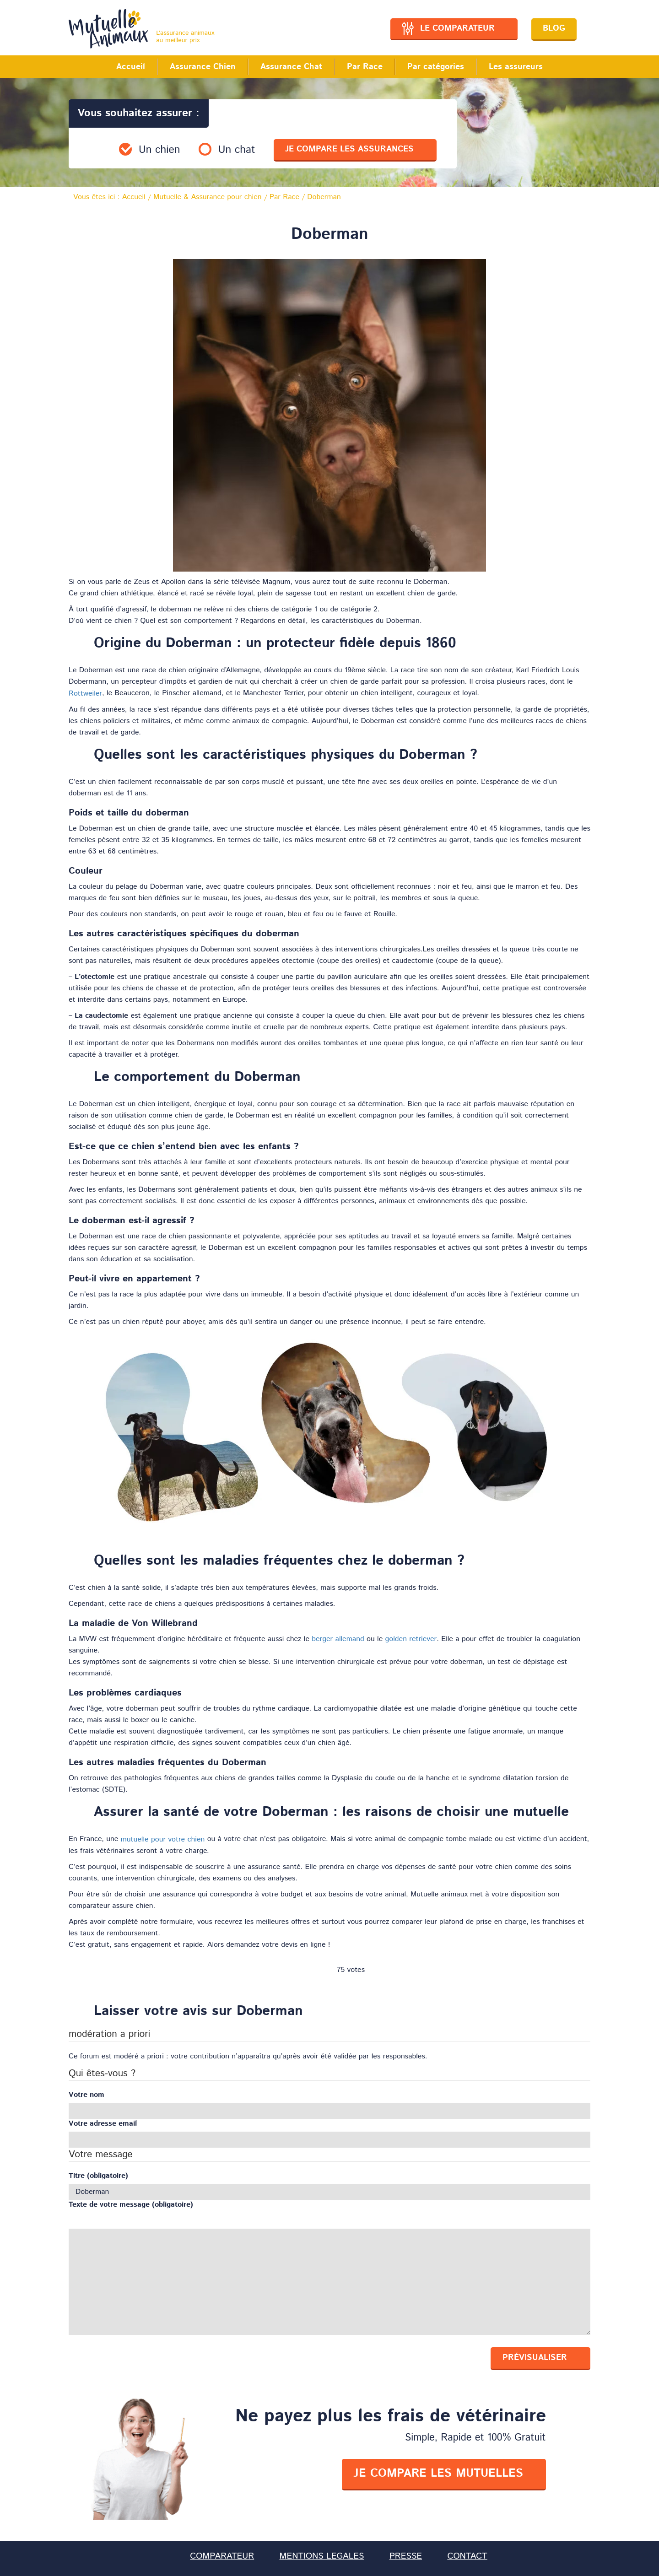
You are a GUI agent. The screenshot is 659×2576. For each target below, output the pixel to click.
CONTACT (467, 2556)
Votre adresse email (103, 2124)
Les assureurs (516, 67)
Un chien (159, 150)
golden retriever (411, 1639)
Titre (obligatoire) (98, 2176)
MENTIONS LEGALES (322, 2556)
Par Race (365, 67)
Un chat (236, 150)
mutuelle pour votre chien (163, 1839)
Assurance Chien (203, 67)
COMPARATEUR (222, 2556)
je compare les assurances (349, 149)
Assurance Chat (291, 67)
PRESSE (405, 2556)
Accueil (130, 67)
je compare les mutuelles (438, 2473)
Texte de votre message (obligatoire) (131, 2205)
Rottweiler (85, 693)
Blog (554, 28)
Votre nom (86, 2095)
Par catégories (435, 67)
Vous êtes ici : (109, 197)
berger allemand (338, 1639)
